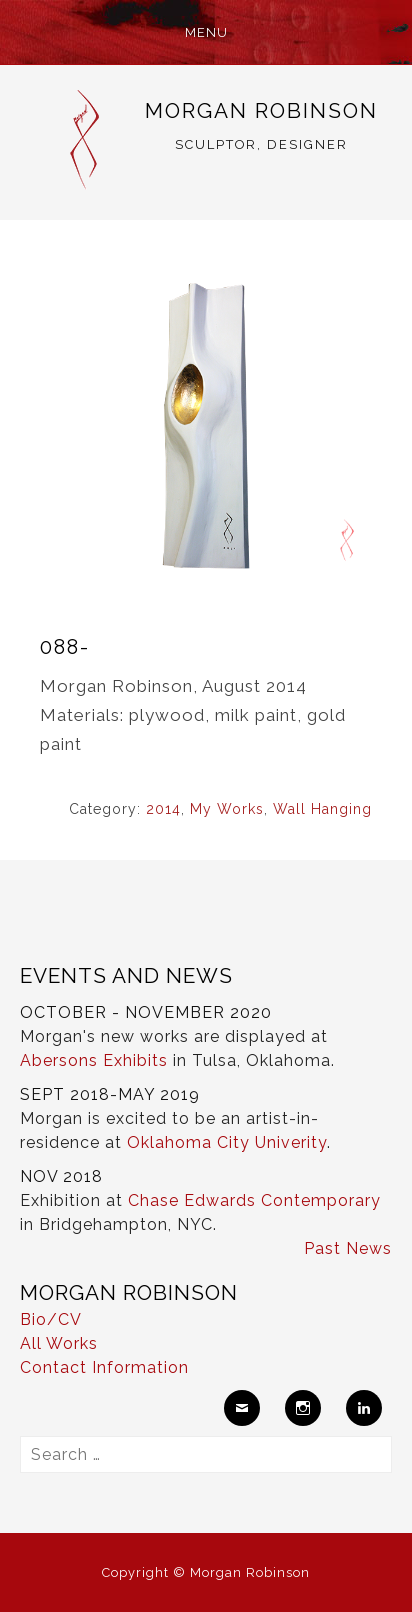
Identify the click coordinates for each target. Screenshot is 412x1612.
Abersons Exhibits (94, 1060)
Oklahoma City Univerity (227, 1142)
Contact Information (104, 1367)
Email (242, 1408)
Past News (348, 1248)
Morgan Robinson (261, 110)
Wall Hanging (322, 809)
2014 (163, 809)
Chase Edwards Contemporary (254, 1200)
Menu (206, 32)
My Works (227, 809)
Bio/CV (51, 1319)
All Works (59, 1343)
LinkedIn (364, 1408)
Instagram (303, 1408)
